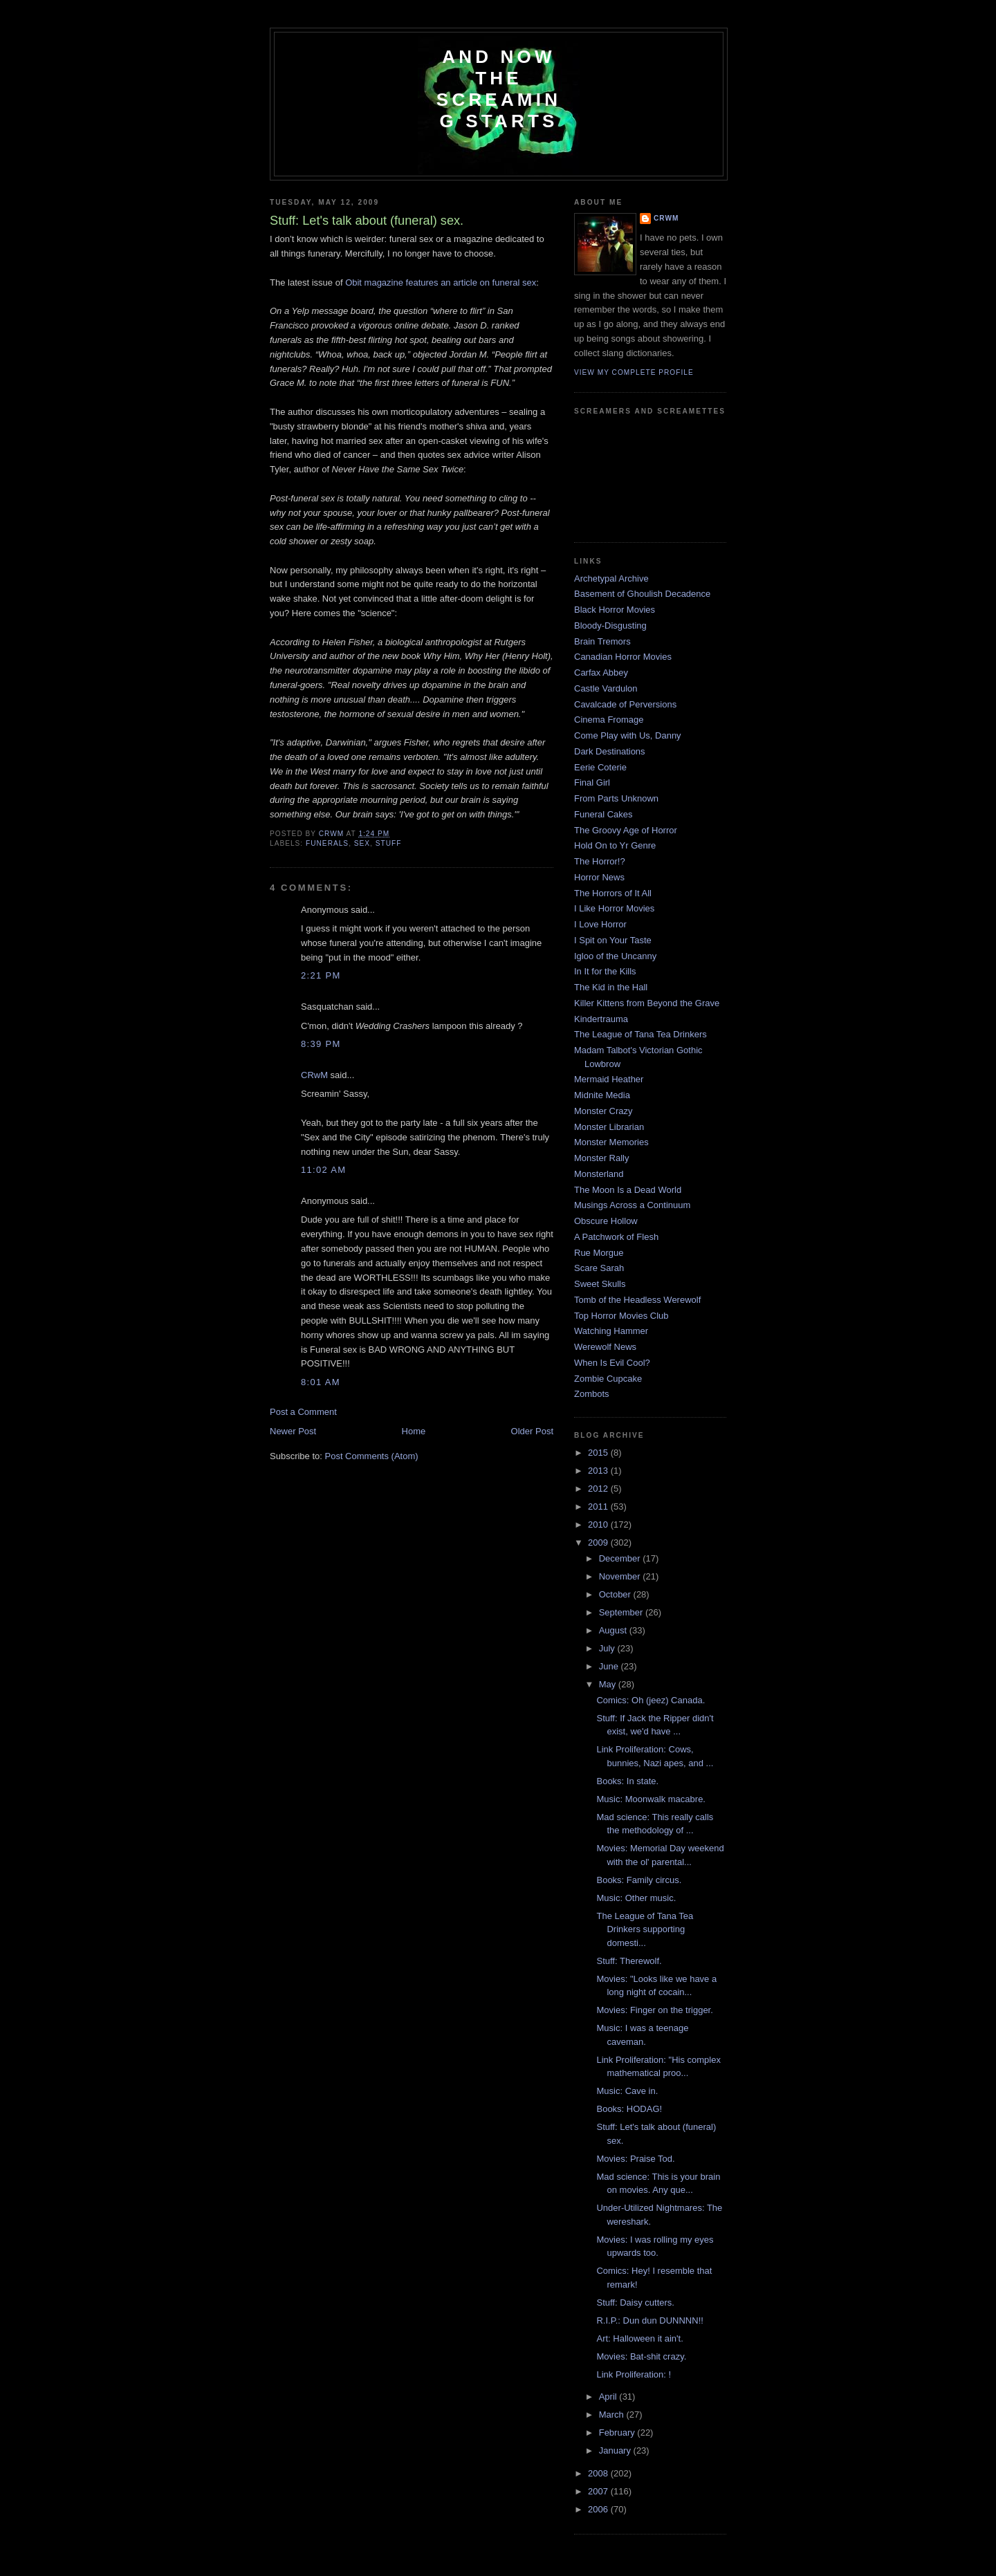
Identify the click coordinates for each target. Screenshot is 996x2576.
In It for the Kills (605, 971)
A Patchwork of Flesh (616, 1237)
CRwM (314, 1075)
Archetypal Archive (611, 578)
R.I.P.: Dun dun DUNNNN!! (649, 2320)
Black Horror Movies (614, 609)
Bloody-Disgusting (610, 625)
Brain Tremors (602, 641)
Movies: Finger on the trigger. (654, 2010)
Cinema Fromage (608, 719)
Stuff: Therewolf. (628, 1961)
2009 (599, 1542)
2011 (599, 1506)
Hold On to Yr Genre (615, 845)
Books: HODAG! (629, 2109)
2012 (599, 1488)
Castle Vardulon (606, 688)
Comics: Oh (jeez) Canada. (650, 1700)
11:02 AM (323, 1170)
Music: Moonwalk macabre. (651, 1799)
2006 (599, 2509)
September (622, 1612)
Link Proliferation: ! (633, 2374)
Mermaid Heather (608, 1079)
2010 (599, 1524)
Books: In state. (627, 1781)
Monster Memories (611, 1142)
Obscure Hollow (606, 1221)
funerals (327, 843)
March (613, 2414)
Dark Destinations (609, 751)
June (610, 1666)
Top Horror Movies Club (621, 1315)
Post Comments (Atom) (371, 1456)
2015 (599, 1452)
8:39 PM (321, 1044)
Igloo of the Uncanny (615, 956)
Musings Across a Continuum (632, 1205)
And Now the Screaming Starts (498, 88)
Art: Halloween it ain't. (639, 2338)
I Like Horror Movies (614, 908)
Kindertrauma (601, 1019)
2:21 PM (321, 975)
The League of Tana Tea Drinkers (640, 1034)
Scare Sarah (599, 1268)
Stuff (389, 843)
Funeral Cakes (603, 814)
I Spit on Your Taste (613, 940)
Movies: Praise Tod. (635, 2158)
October (616, 1594)
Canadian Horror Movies (623, 656)
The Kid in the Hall (610, 987)
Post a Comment (303, 1412)
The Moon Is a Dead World (627, 1190)
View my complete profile (634, 372)
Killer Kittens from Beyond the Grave (646, 1003)
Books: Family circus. (638, 1880)
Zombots (591, 1394)
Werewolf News (605, 1347)
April (609, 2396)
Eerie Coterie (600, 767)
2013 (599, 1470)
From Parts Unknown (616, 798)
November (621, 1576)
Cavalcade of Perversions (625, 704)
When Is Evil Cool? (612, 1363)
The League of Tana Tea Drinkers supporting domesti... (644, 1929)
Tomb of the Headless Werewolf (637, 1300)
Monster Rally (601, 1158)
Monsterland (599, 1174)
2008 (599, 2473)
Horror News (599, 877)
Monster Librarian (609, 1127)
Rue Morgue (599, 1253)
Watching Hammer (611, 1331)
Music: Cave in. (627, 2091)
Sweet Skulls (599, 1284)
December (621, 1558)
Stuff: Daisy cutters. (635, 2302)
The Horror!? (599, 861)
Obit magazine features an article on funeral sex (440, 282)
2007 (599, 2491)
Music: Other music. (636, 1898)
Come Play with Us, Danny (627, 735)
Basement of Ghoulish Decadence (642, 594)
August (614, 1630)
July (608, 1648)
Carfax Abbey (601, 672)
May (608, 1684)
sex (362, 843)
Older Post (532, 1431)
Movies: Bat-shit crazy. (641, 2356)
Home (414, 1431)
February (618, 2432)
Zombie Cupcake (608, 1378)
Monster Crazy (603, 1111)
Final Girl (592, 782)
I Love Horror (600, 924)
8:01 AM (320, 1382)
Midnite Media (602, 1095)
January (616, 2450)
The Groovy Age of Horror (625, 830)
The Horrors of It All (613, 893)
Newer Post (293, 1431)
